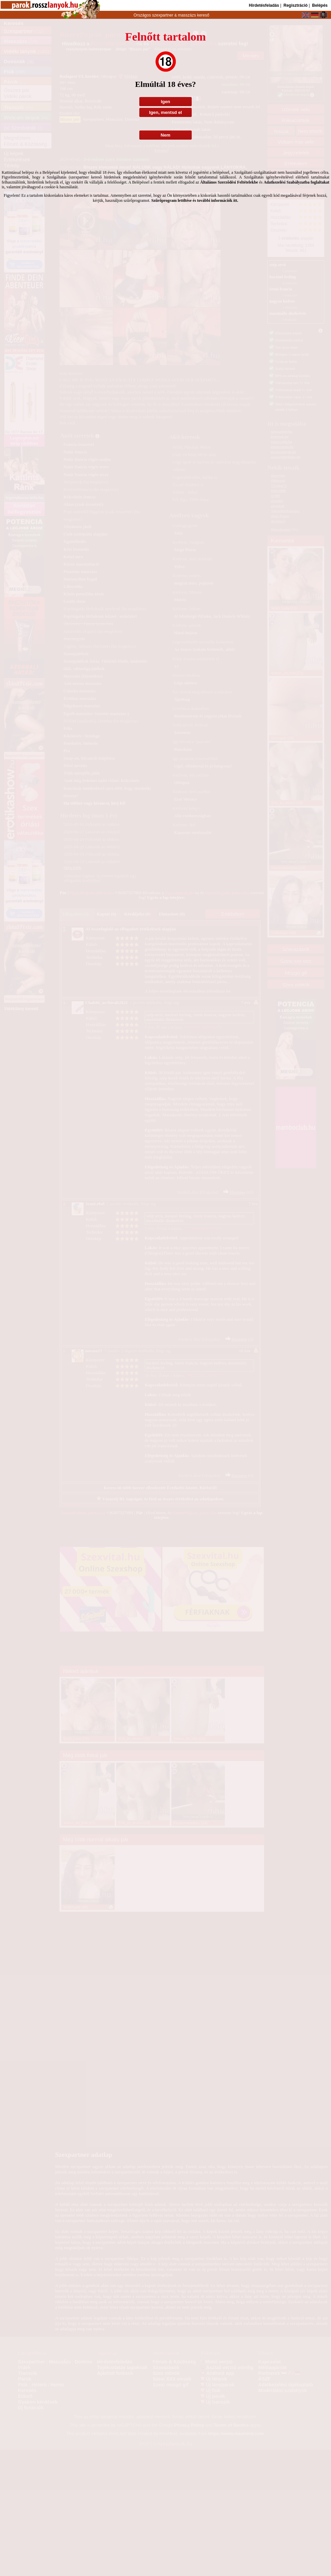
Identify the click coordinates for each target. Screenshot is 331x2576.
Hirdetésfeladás (264, 5)
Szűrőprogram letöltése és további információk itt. (194, 200)
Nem (165, 135)
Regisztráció (295, 5)
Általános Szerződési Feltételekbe (229, 182)
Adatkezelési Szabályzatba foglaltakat (296, 182)
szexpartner (162, 15)
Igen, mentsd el (165, 112)
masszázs (187, 15)
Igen (165, 101)
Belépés (320, 5)
